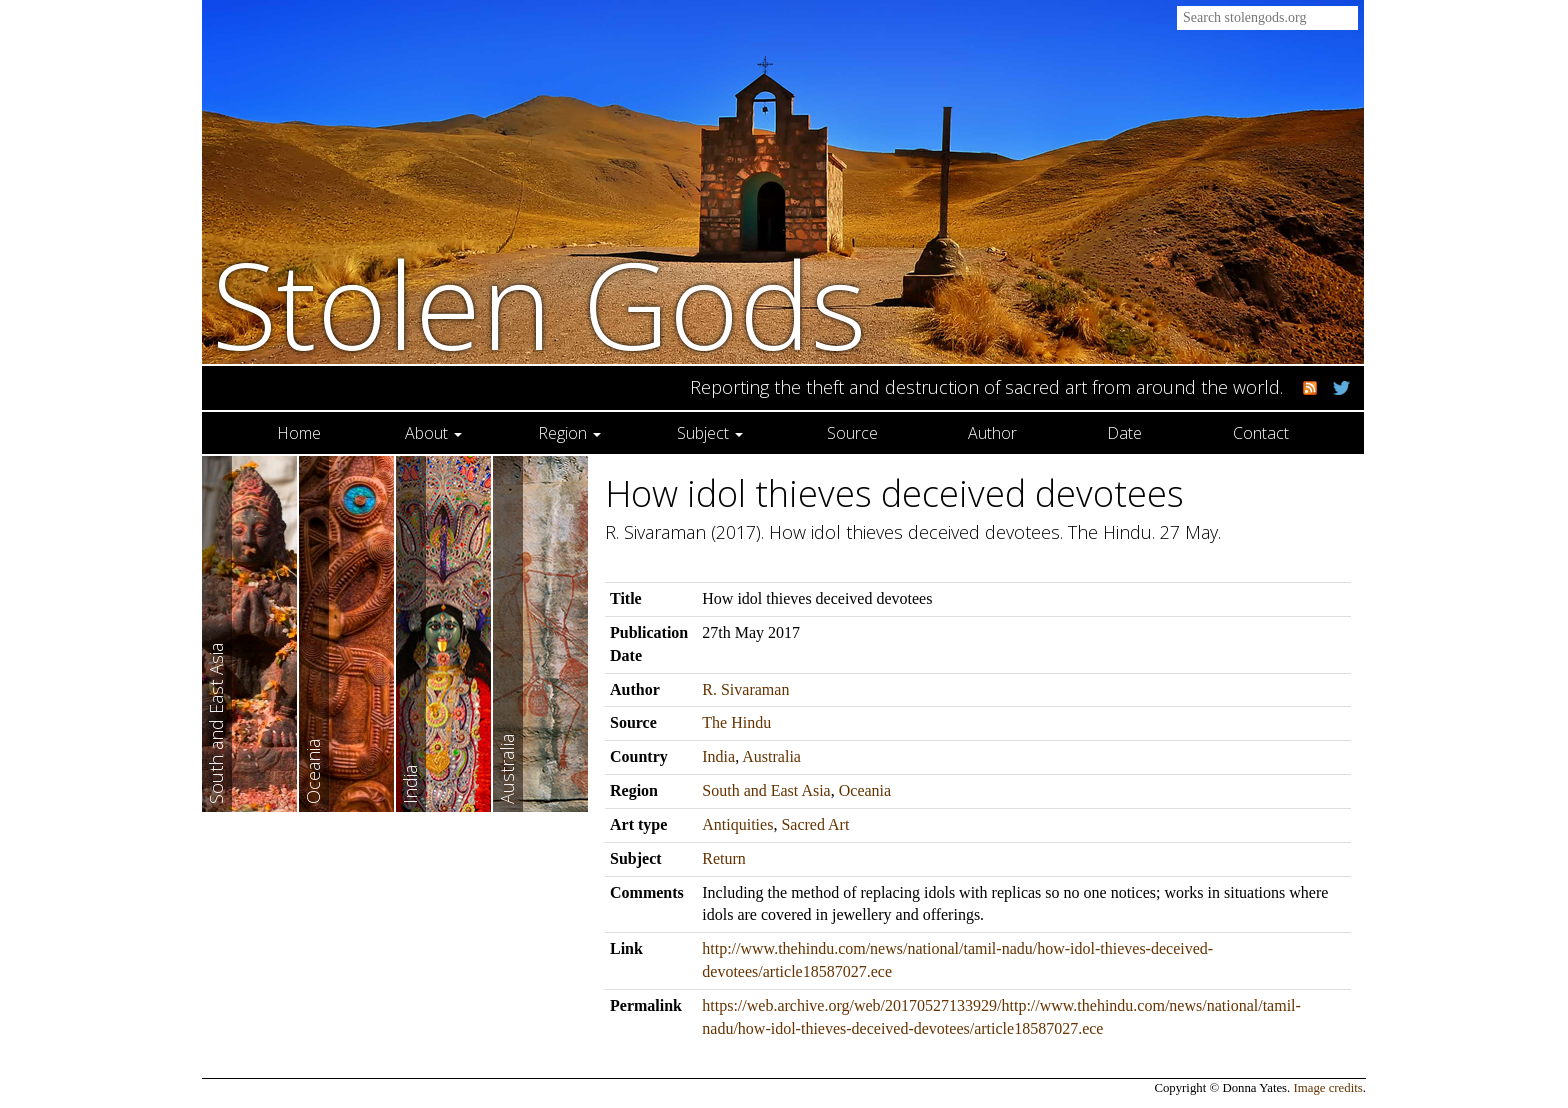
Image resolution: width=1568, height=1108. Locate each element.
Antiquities (737, 824)
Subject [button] (710, 433)
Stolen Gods (539, 303)
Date (1124, 433)
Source (852, 433)
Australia (771, 756)
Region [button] (569, 433)
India (718, 756)
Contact (1261, 433)
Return (724, 858)
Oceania (865, 790)
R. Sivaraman (745, 689)
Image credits (1328, 1088)
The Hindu (736, 722)
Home (299, 433)
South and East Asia (766, 790)
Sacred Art (815, 824)
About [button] (433, 433)
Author (992, 433)
